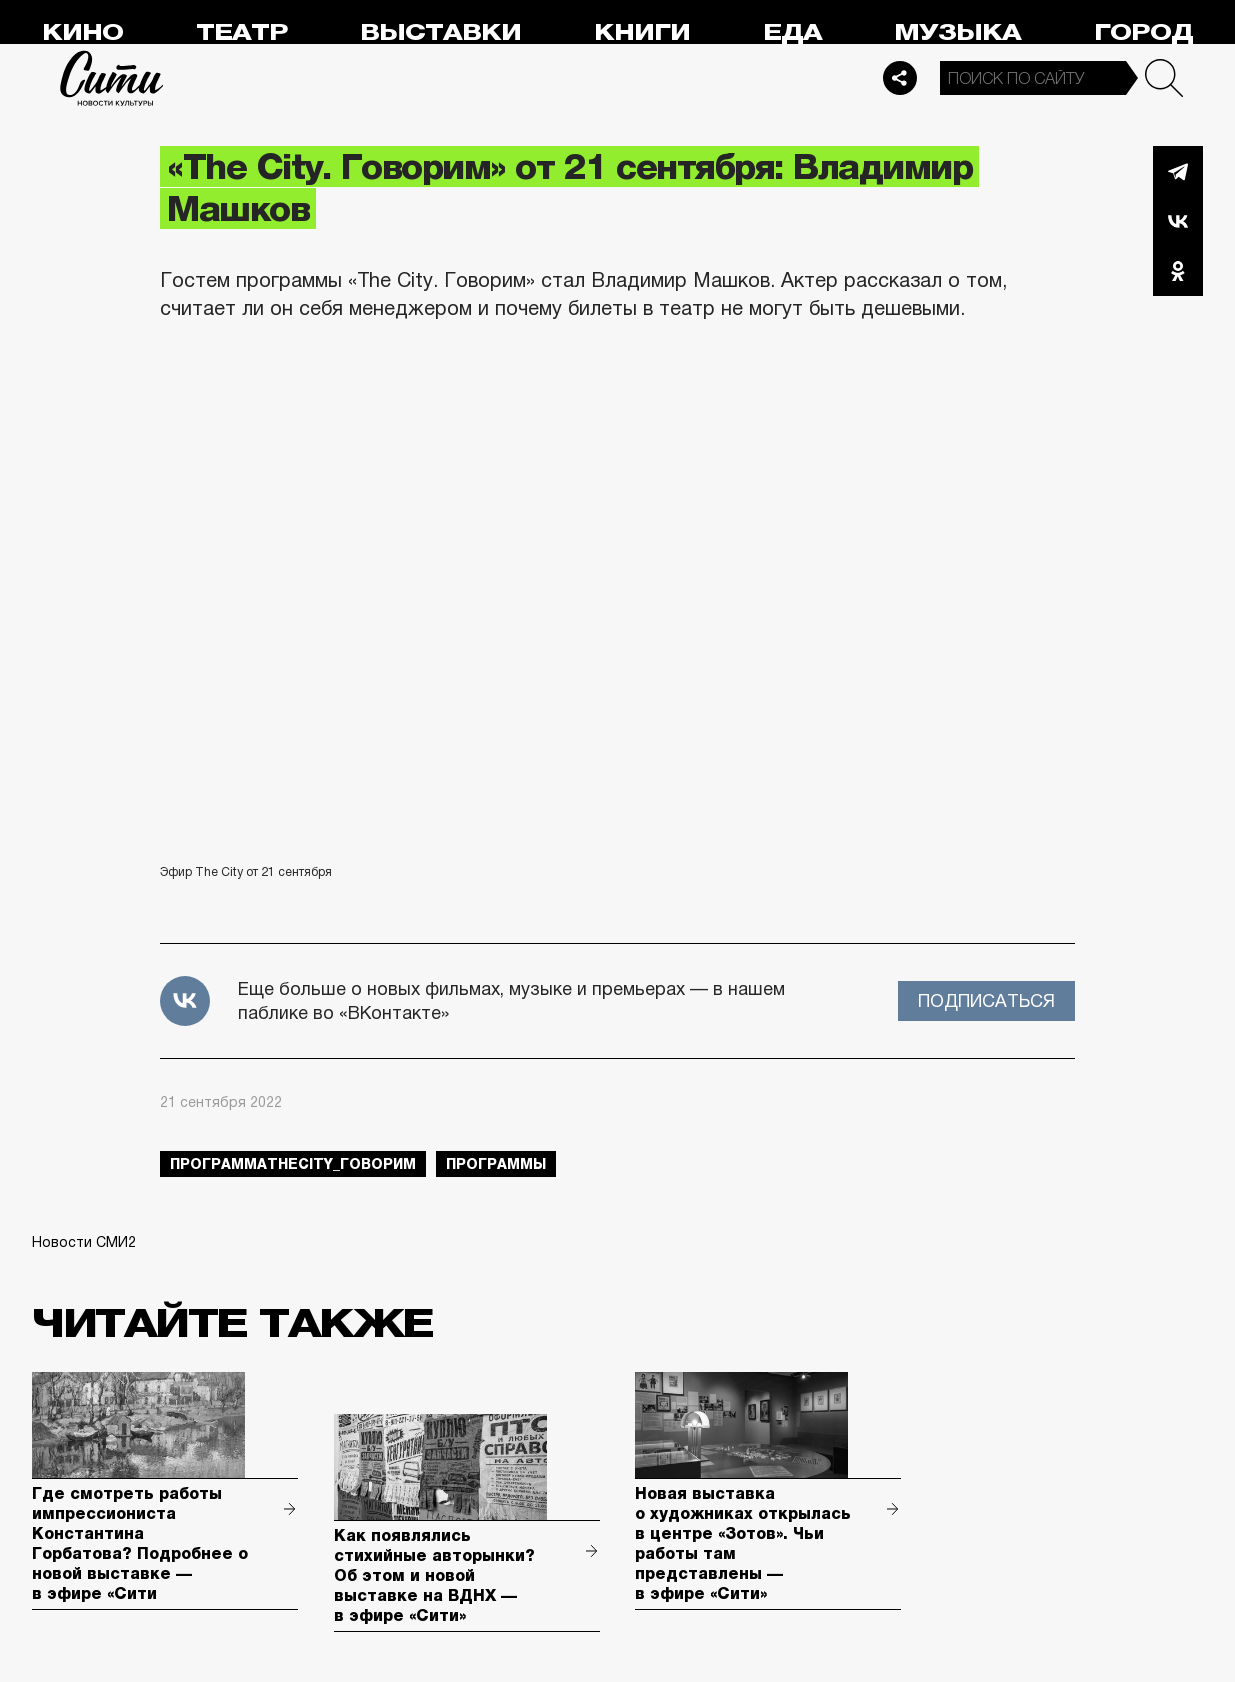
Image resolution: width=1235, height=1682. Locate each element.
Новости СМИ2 (84, 1242)
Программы (496, 1164)
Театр (242, 32)
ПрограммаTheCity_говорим (293, 1164)
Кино (82, 32)
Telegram (1178, 171)
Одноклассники (1178, 271)
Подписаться (986, 1001)
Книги (642, 32)
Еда (792, 32)
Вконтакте (1178, 221)
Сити (112, 78)
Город (1143, 32)
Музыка (957, 32)
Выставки (440, 32)
